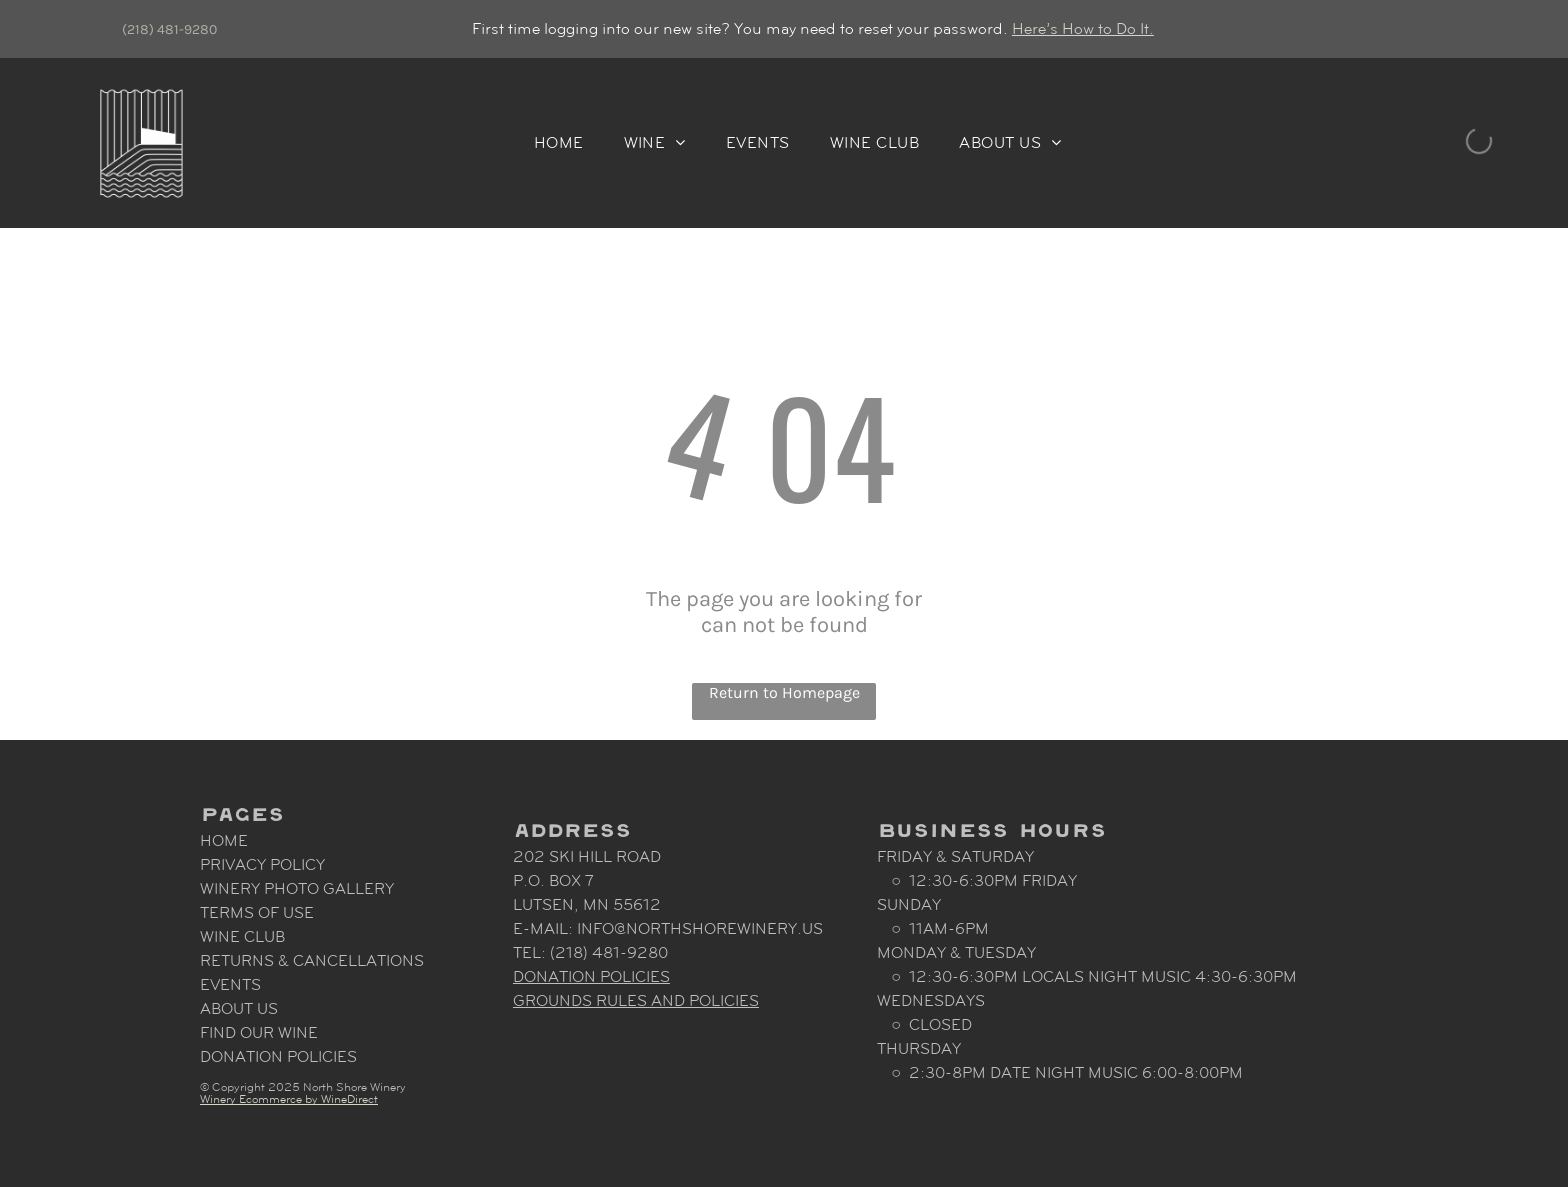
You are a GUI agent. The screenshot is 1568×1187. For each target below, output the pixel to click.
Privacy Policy (262, 864)
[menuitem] (559, 143)
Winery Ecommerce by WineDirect (289, 1099)
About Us (239, 1008)
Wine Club (242, 936)
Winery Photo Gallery (297, 888)
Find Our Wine (259, 1032)
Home (224, 840)
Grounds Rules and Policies (636, 1000)
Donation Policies (278, 1056)
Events (230, 984)
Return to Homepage (784, 692)
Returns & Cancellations (312, 960)
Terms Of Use (257, 912)
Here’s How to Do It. (1083, 28)
